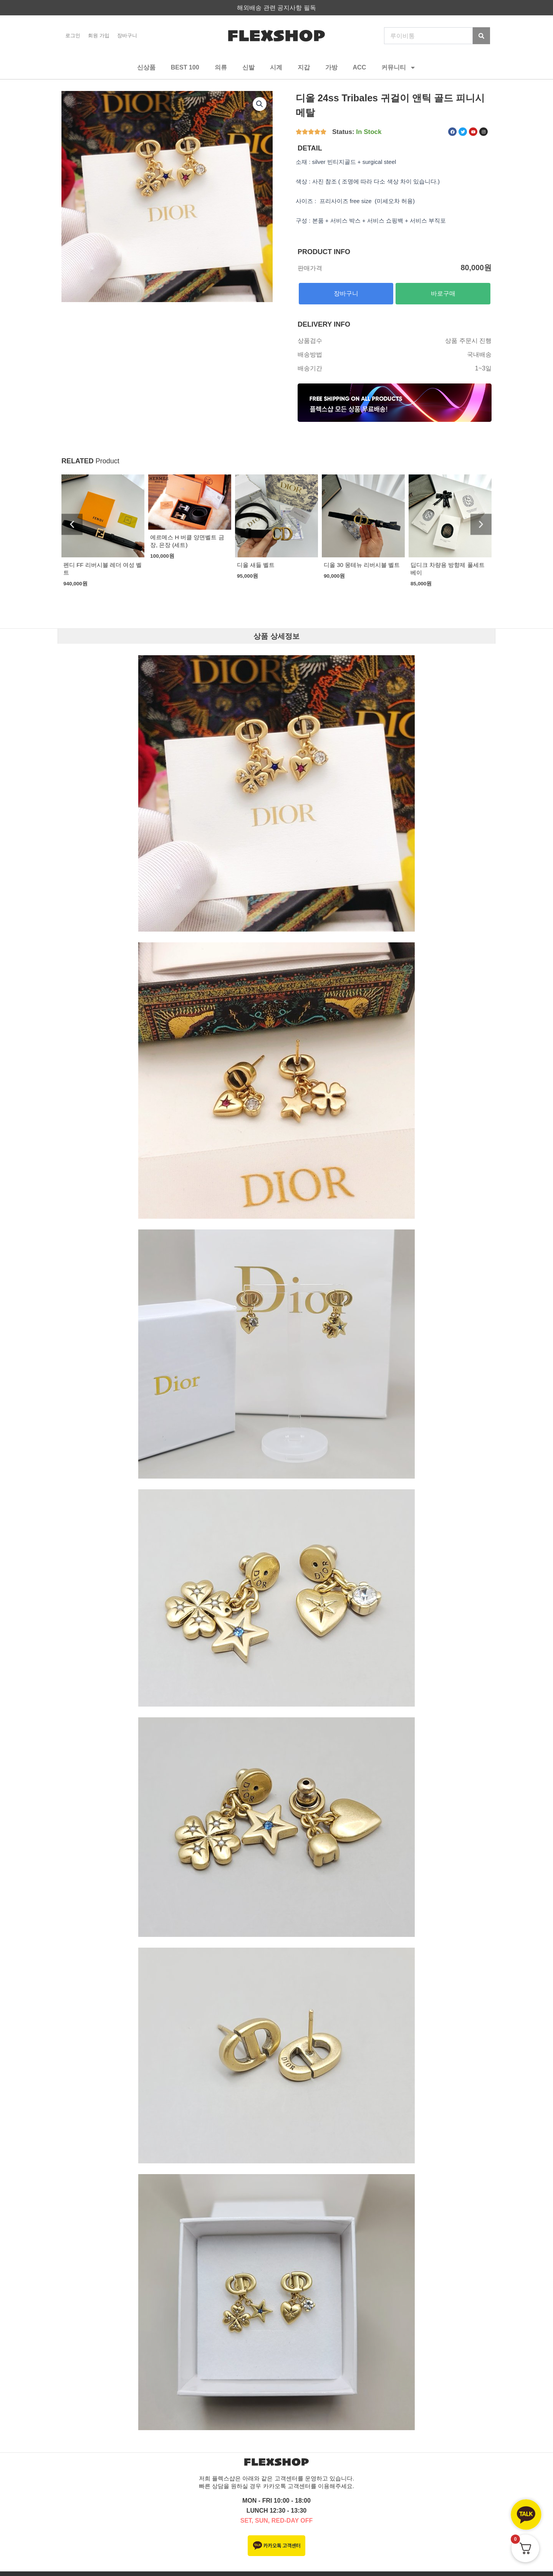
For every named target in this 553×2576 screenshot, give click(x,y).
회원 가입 (98, 35)
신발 (248, 67)
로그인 (72, 35)
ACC (359, 67)
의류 (221, 67)
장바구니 (127, 35)
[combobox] (428, 35)
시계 (276, 67)
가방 (331, 67)
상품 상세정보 (276, 636)
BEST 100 (185, 67)
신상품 (146, 67)
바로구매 (443, 293)
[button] (72, 524)
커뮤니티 (398, 67)
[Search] (481, 35)
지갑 (304, 67)
